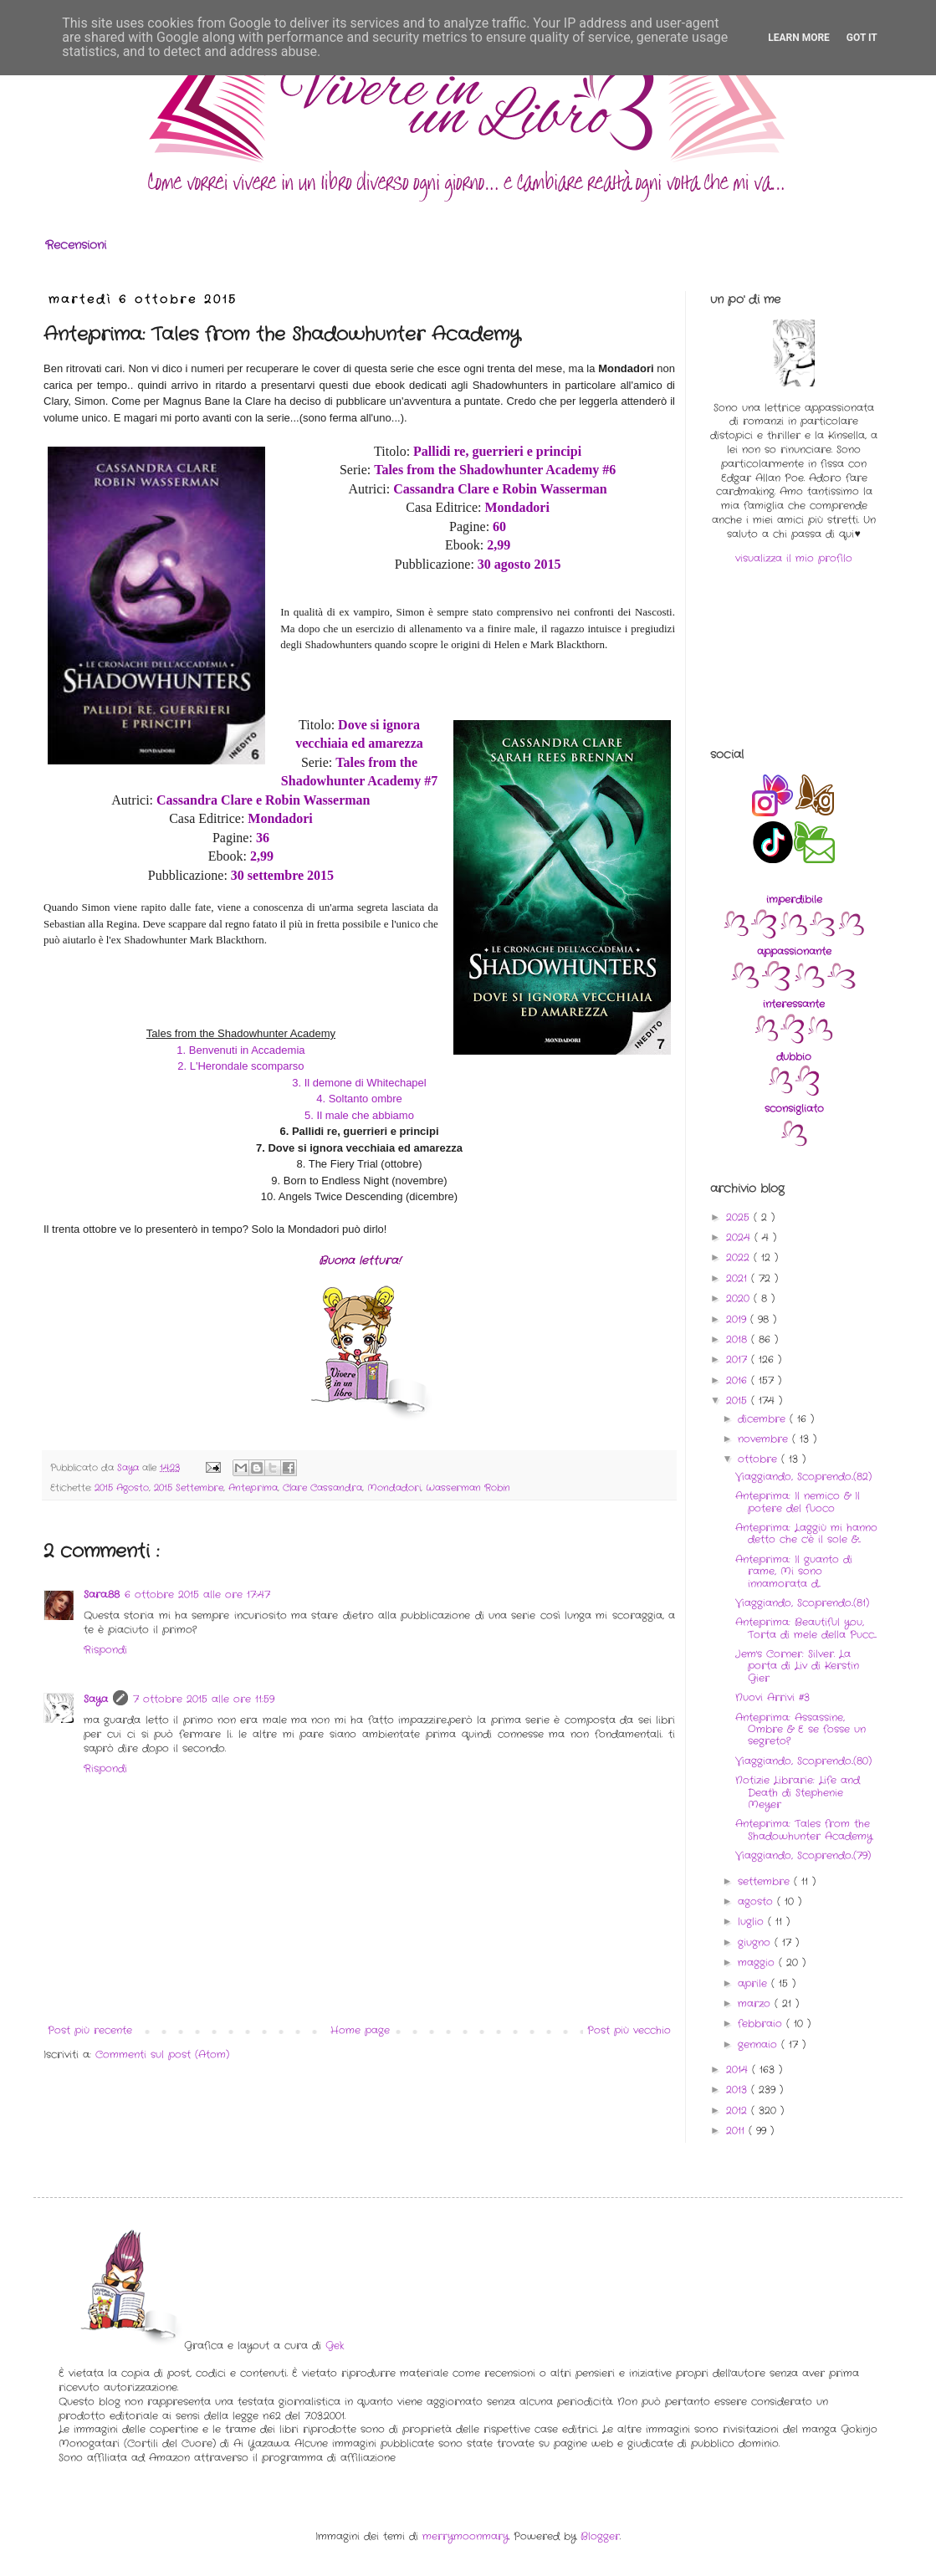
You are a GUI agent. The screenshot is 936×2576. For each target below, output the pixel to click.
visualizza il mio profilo (793, 558)
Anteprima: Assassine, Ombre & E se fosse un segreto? (800, 1729)
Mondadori (394, 1488)
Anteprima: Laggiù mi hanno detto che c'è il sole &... (806, 1533)
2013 (738, 2090)
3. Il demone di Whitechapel (359, 1082)
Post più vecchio (629, 2030)
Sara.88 (102, 1594)
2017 (738, 1359)
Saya (96, 1699)
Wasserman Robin (468, 1488)
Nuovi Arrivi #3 (772, 1697)
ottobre (759, 1459)
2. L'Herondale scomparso (240, 1066)
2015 (738, 1400)
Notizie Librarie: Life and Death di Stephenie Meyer (797, 1792)
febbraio (762, 2023)
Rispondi (105, 1650)
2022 (740, 1257)
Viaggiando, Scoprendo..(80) (803, 1761)
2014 (739, 2069)
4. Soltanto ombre (359, 1098)
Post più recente (90, 2030)
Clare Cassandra (322, 1488)
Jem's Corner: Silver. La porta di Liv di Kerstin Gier (797, 1666)
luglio (753, 1921)
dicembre (764, 1419)
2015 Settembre (188, 1488)
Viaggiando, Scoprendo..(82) (803, 1476)
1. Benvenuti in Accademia (240, 1050)
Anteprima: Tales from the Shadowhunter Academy (803, 1830)
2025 (740, 1217)
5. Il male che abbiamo (359, 1115)
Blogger (600, 2536)
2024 (740, 1237)
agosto (757, 1901)
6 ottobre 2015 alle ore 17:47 (197, 1594)
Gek (334, 2345)
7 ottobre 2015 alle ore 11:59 (203, 1699)
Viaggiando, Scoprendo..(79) (803, 1855)
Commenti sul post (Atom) (162, 2054)
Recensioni (75, 245)
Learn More (799, 37)
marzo (756, 2003)
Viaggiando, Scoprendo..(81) (802, 1603)
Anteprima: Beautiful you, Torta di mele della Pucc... (806, 1628)
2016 (738, 1380)
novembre (765, 1439)
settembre (766, 1881)
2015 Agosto (122, 1488)
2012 (738, 2110)
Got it (861, 37)
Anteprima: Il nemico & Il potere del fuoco (797, 1502)
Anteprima (253, 1488)
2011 (737, 2131)
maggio (758, 1962)
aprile (754, 1983)
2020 (740, 1298)
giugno (756, 1942)
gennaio (759, 2044)
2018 (738, 1339)
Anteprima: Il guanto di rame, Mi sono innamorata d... (793, 1571)
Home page (360, 2030)
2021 (738, 1278)
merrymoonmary (465, 2536)
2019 (738, 1319)
